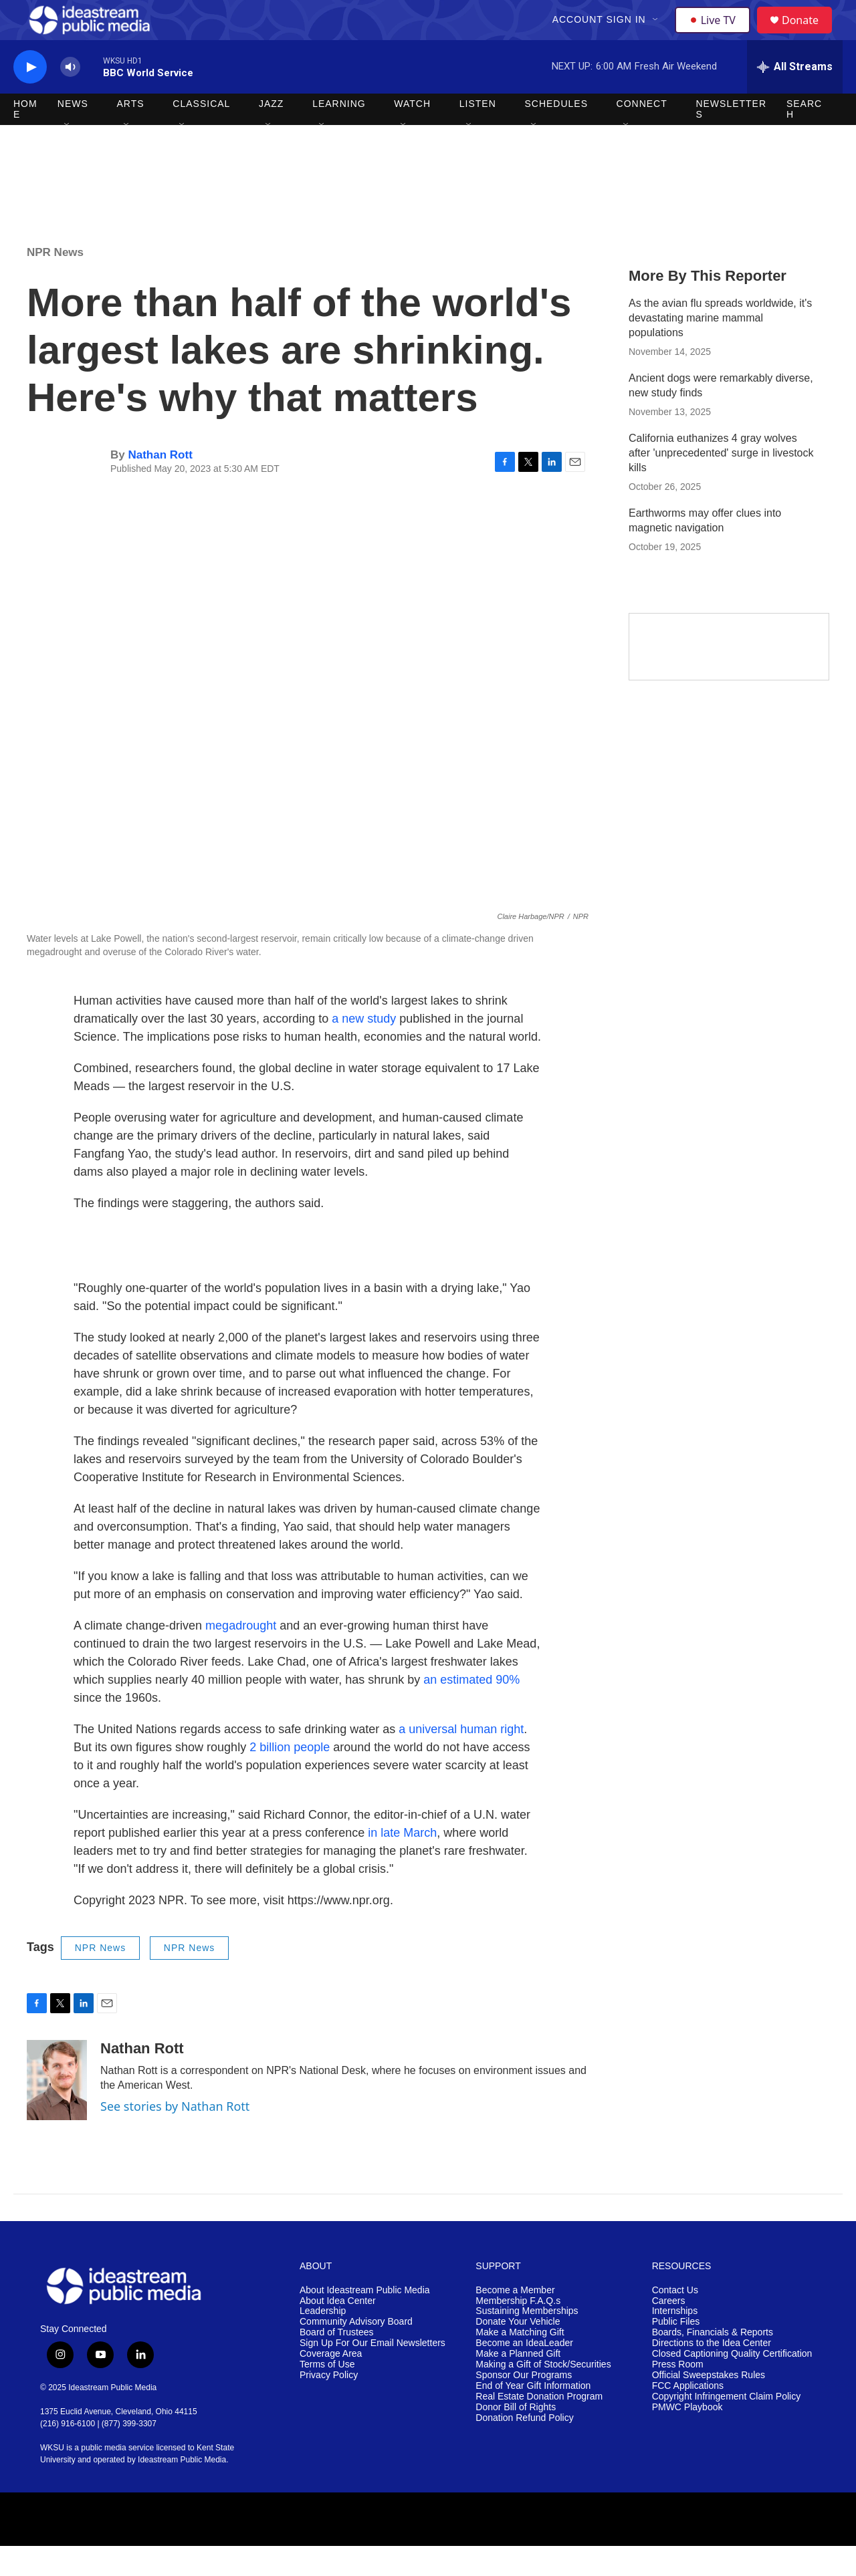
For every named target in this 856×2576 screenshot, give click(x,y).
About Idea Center (338, 2331)
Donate (808, 35)
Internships (675, 2341)
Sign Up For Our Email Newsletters (372, 2373)
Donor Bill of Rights (515, 2437)
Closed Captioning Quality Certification (732, 2384)
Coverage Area (331, 2384)
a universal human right (461, 1759)
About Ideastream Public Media (365, 2320)
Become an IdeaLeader (524, 2373)
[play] (30, 97)
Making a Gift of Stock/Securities (543, 2395)
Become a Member (514, 2320)
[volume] (70, 97)
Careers (668, 2331)
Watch (412, 133)
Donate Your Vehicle (517, 2352)
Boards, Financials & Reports (712, 2362)
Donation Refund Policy (524, 2448)
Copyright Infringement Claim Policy (726, 2427)
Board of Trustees (337, 2362)
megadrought (240, 1655)
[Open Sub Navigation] (657, 34)
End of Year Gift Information (533, 2416)
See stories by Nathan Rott (174, 2136)
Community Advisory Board (356, 2352)
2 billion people (289, 1777)
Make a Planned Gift (517, 2384)
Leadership (323, 2341)
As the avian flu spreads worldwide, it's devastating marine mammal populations (720, 348)
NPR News (55, 282)
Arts (130, 133)
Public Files (676, 2352)
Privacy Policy (329, 2405)
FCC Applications (688, 2416)
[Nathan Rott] (57, 2110)
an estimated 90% (471, 1709)
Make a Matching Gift (519, 2362)
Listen (477, 133)
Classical (201, 133)
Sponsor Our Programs (523, 2405)
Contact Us (675, 2320)
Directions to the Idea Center (711, 2373)
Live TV (716, 35)
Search (804, 139)
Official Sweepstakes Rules (708, 2405)
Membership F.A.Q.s (517, 2331)
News (73, 133)
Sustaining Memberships (526, 2341)
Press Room (678, 2395)
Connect (642, 133)
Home (25, 139)
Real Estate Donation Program (539, 2427)
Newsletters (731, 139)
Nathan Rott (160, 485)
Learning (339, 133)
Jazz (271, 133)
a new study (364, 1048)
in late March (402, 1863)
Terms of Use (327, 2395)
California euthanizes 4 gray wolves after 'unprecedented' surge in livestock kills (721, 483)
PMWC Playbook (687, 2437)
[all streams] (795, 97)
